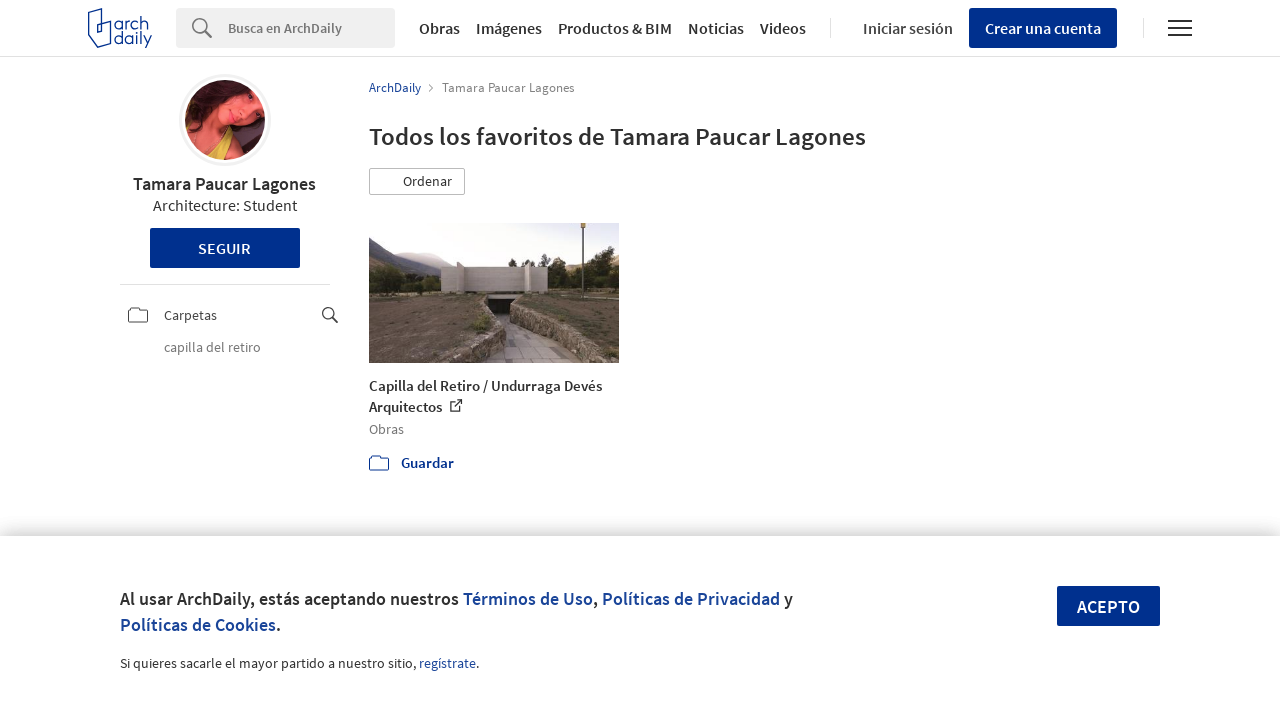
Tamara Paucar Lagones (224, 183)
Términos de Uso (528, 598)
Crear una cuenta (1043, 28)
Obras (439, 28)
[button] (417, 182)
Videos (783, 28)
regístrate (447, 663)
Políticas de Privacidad (691, 598)
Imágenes (509, 28)
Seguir (224, 248)
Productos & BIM (615, 28)
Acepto (1108, 606)
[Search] (311, 28)
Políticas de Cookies (198, 624)
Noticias (716, 28)
